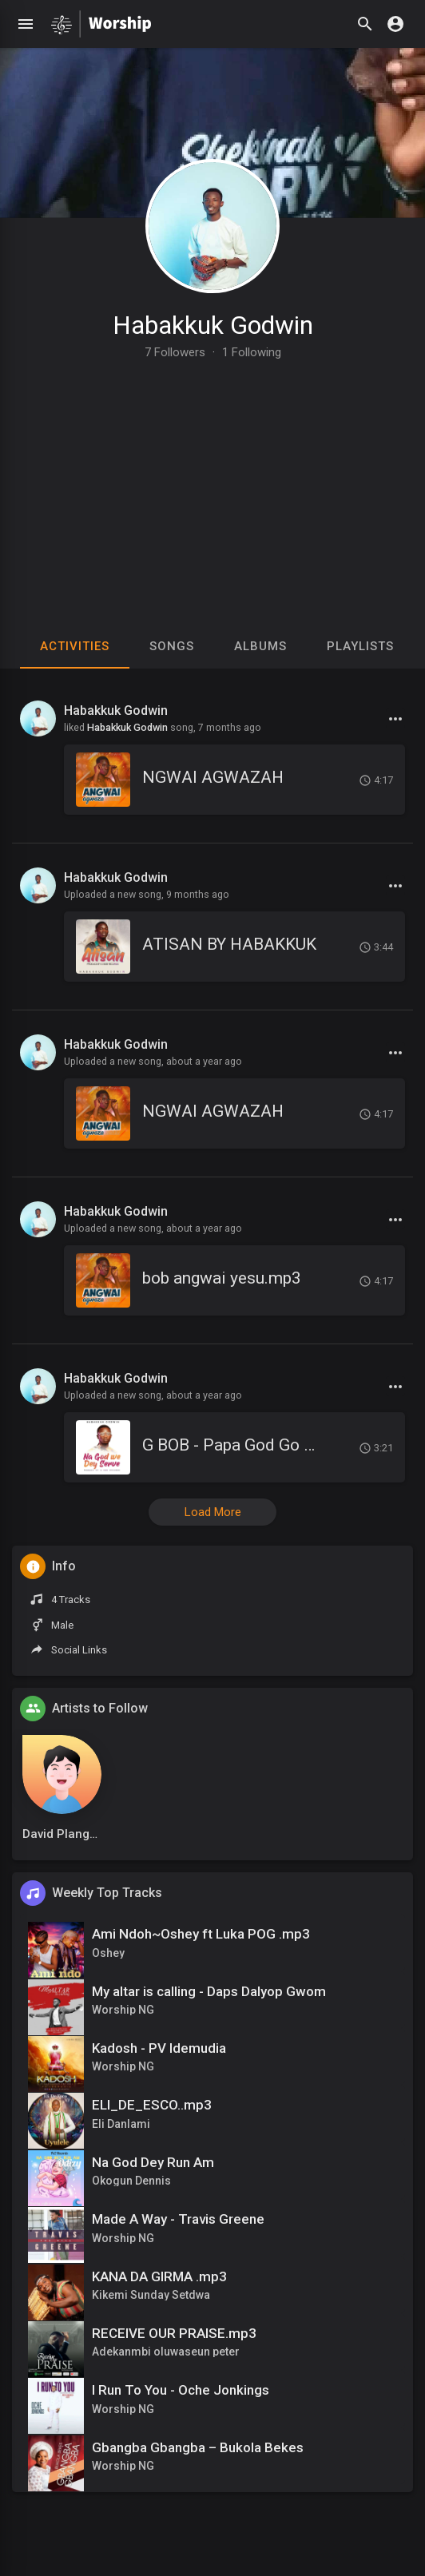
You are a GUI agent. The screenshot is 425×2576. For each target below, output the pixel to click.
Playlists (360, 646)
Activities (74, 646)
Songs (171, 646)
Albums (260, 646)
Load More (213, 1512)
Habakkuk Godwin (213, 325)
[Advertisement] (212, 478)
